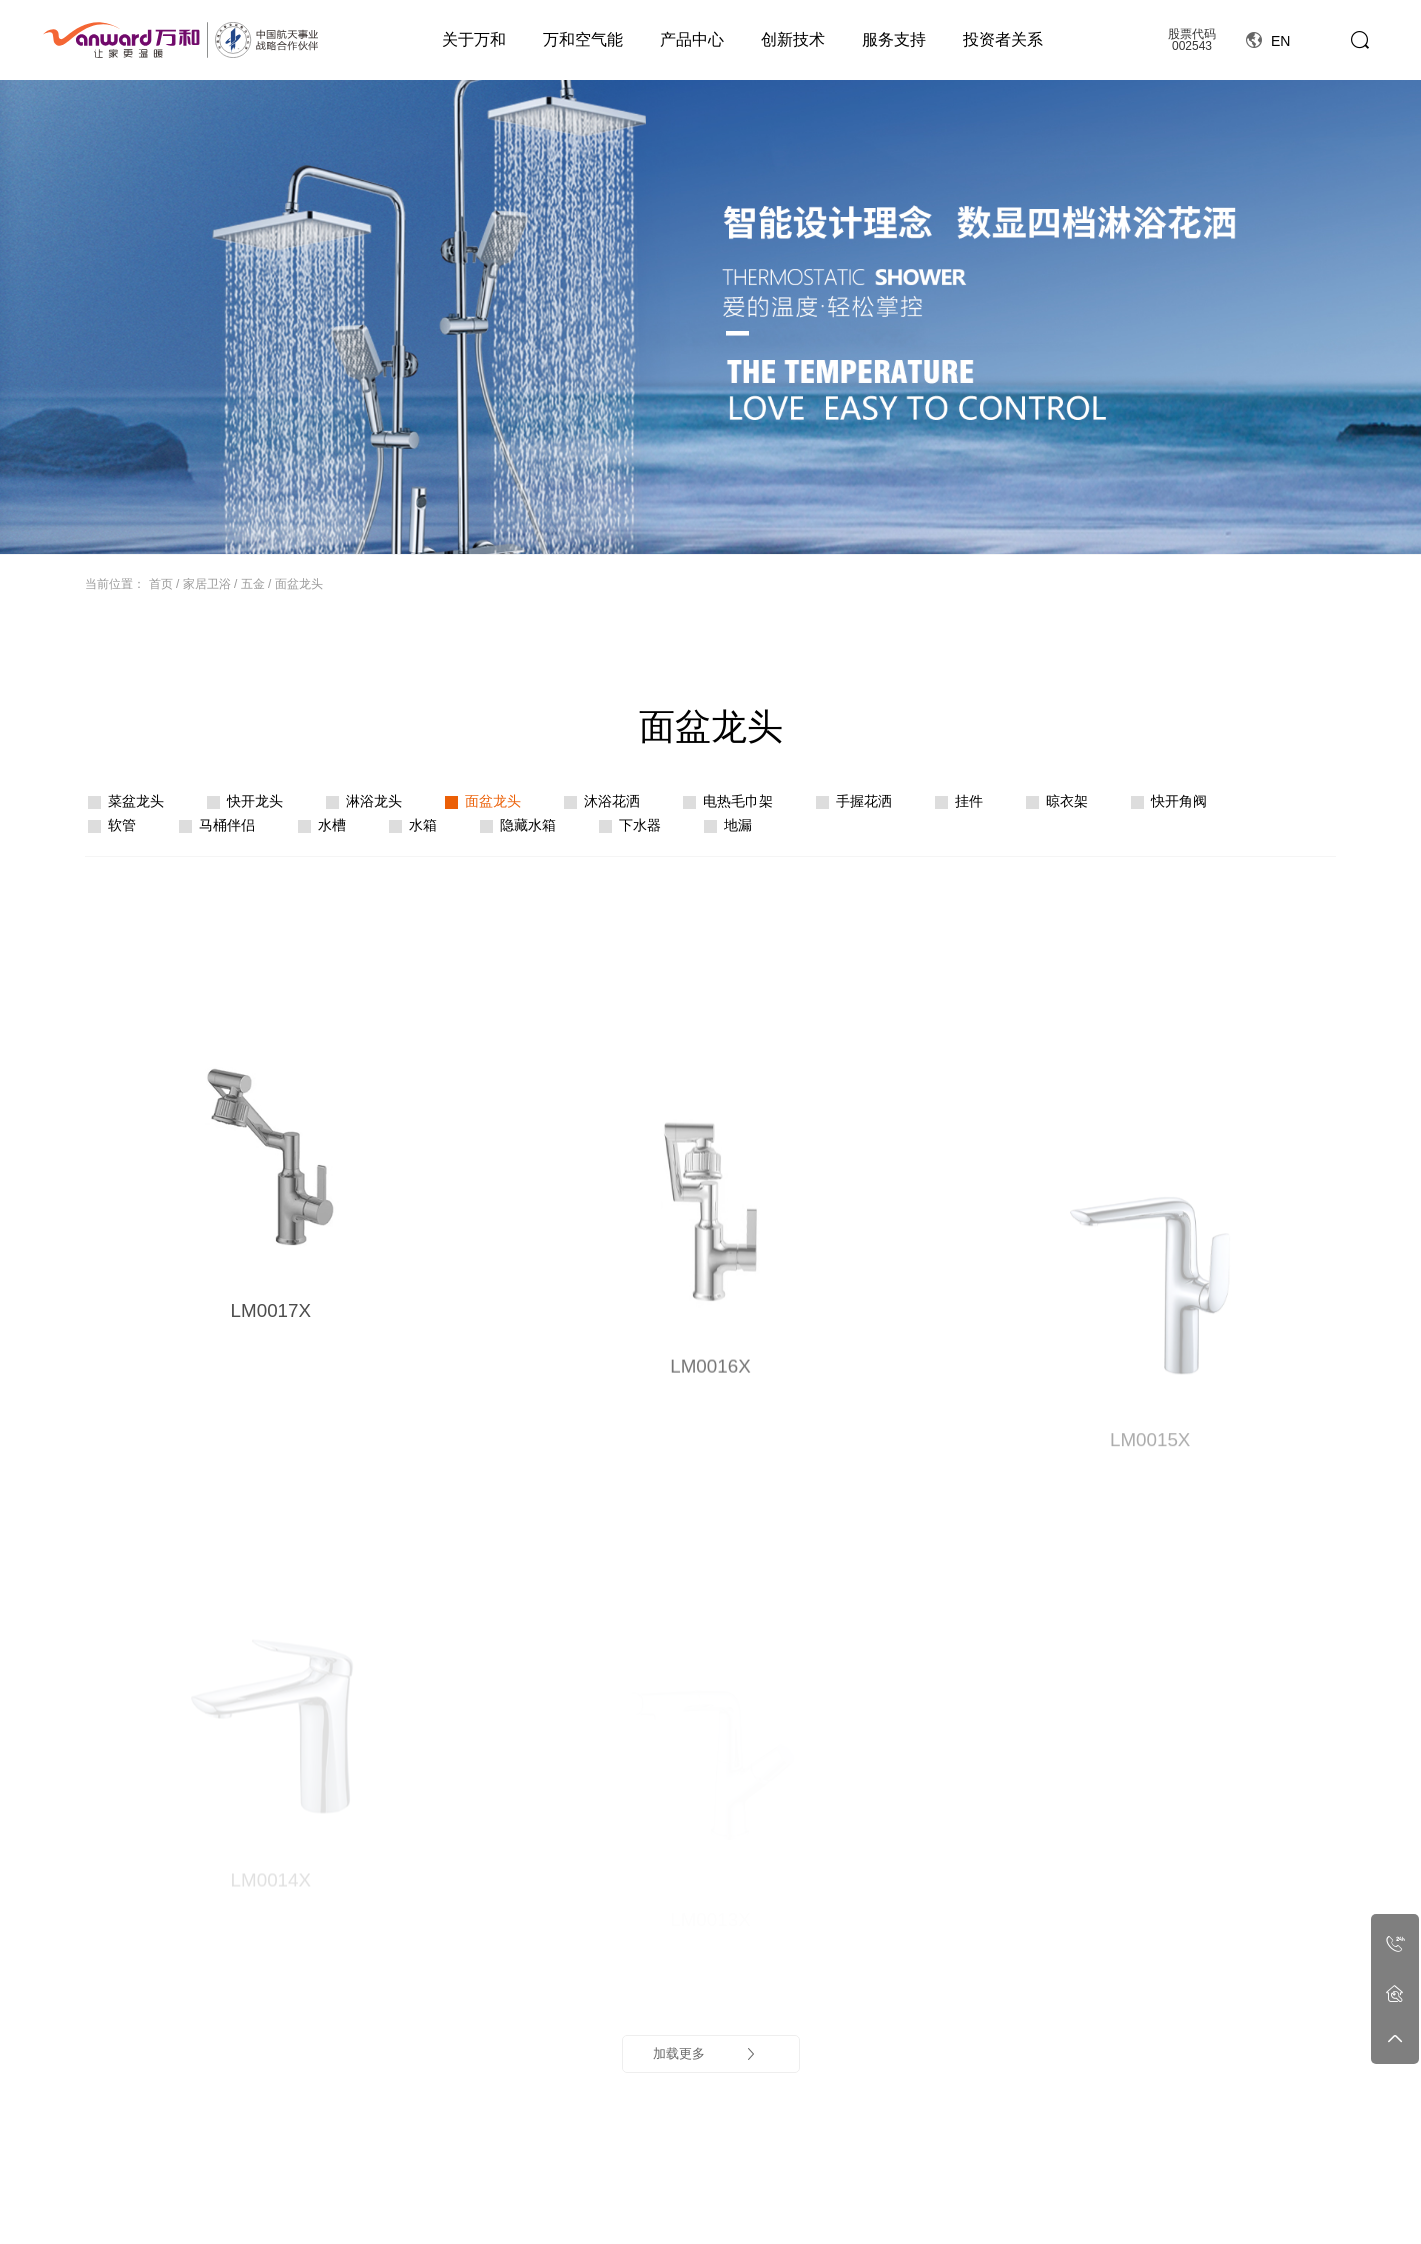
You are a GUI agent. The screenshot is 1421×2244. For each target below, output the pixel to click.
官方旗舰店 (1294, 2198)
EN (1268, 41)
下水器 (640, 825)
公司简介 (349, 2198)
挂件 (969, 801)
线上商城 (1288, 2163)
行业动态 (769, 2218)
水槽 (332, 825)
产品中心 (692, 39)
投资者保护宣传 (1189, 2218)
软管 (122, 825)
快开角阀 (1179, 801)
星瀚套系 (522, 2218)
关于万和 (474, 39)
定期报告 (1171, 2198)
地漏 (738, 825)
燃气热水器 (528, 2198)
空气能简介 (436, 2198)
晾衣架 (1067, 801)
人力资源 (1010, 2163)
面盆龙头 (299, 584)
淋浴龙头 (374, 801)
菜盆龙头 (136, 801)
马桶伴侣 (227, 825)
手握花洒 (864, 801)
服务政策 (930, 2218)
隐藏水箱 (528, 825)
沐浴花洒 (612, 801)
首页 (161, 584)
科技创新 (849, 2198)
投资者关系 (1003, 39)
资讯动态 (769, 2163)
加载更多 (706, 1568)
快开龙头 (255, 801)
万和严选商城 (1300, 2218)
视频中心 (349, 2218)
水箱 (423, 825)
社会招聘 (1010, 2218)
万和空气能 (583, 39)
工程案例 (1091, 2163)
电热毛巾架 (738, 801)
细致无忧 (930, 2198)
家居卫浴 (207, 584)
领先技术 (849, 2218)
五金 (253, 584)
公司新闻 (769, 2198)
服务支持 (894, 39)
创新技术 (793, 39)
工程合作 (1091, 2198)
